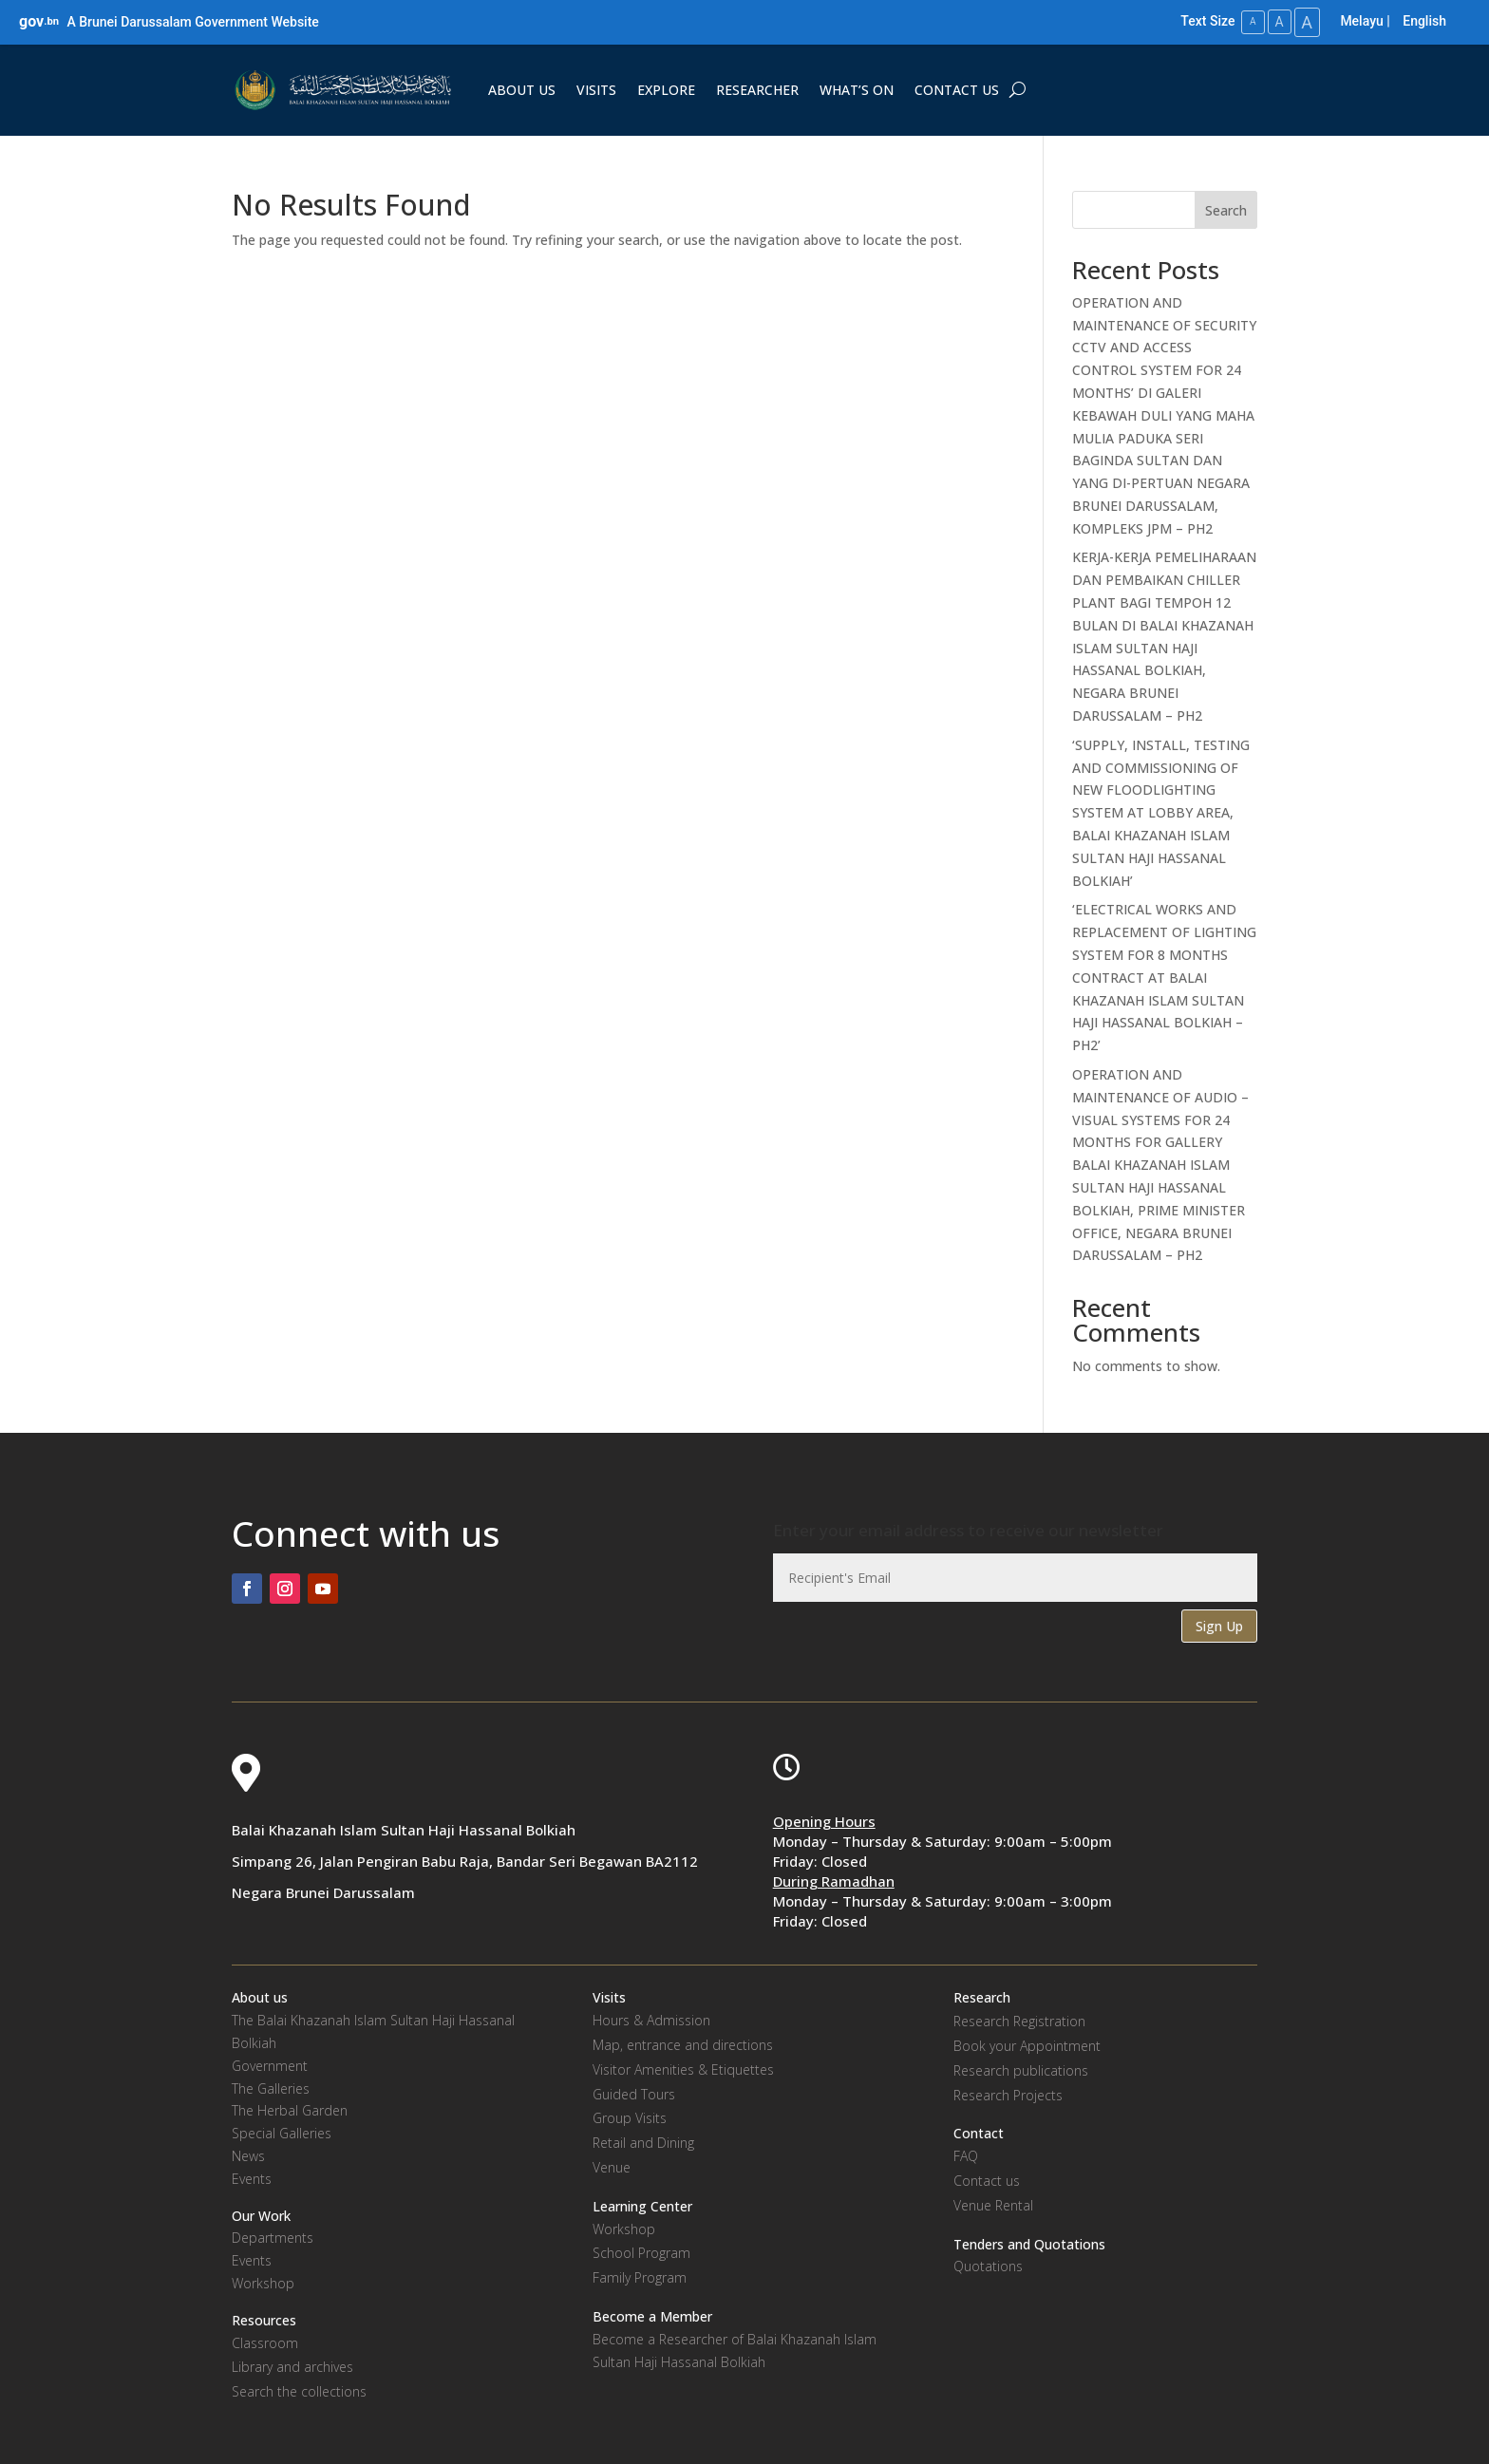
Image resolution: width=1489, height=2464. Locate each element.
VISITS (596, 89)
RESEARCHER (757, 89)
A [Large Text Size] (1305, 21)
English (1424, 20)
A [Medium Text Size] (1274, 20)
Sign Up (1219, 1624)
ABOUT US (522, 89)
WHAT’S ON (857, 89)
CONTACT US (956, 89)
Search (1226, 208)
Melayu (1361, 20)
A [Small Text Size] (1246, 21)
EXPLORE (666, 89)
